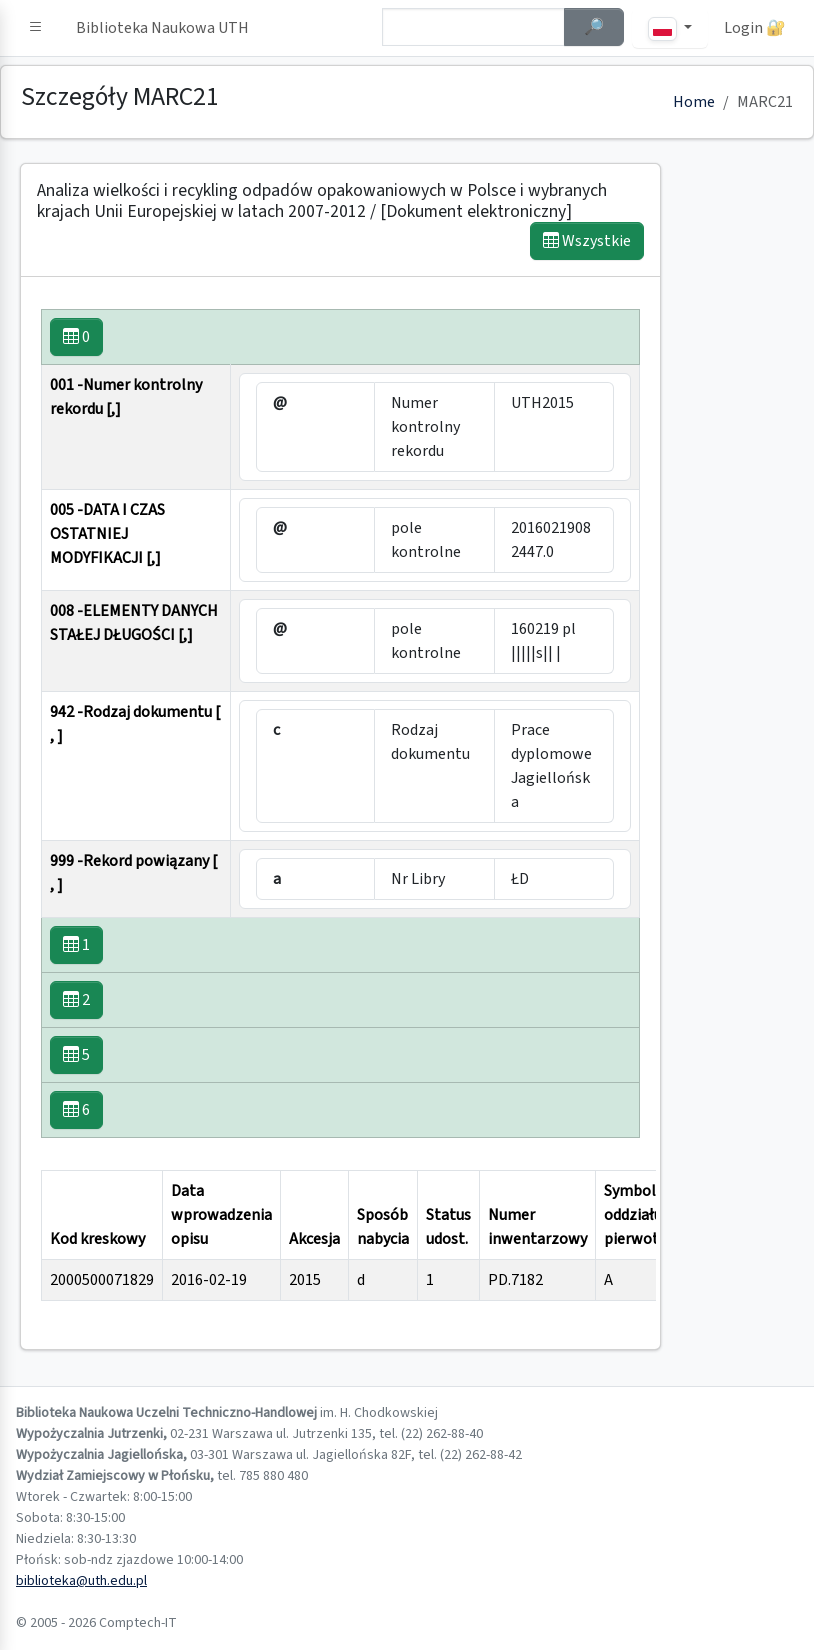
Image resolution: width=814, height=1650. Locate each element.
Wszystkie (587, 241)
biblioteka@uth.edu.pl (81, 1581)
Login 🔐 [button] (755, 28)
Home (694, 102)
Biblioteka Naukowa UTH (162, 28)
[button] (36, 28)
